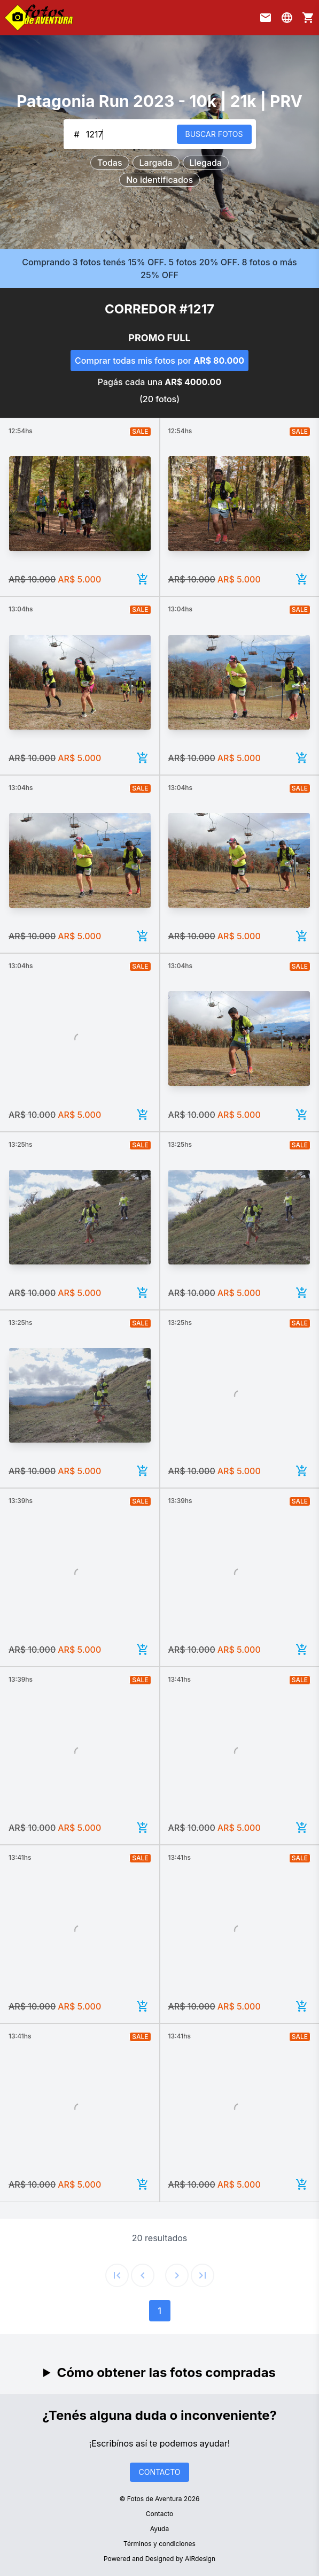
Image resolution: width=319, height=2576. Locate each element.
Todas (109, 162)
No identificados (159, 179)
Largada (156, 162)
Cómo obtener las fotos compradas (166, 2372)
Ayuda (159, 2529)
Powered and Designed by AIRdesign (159, 2559)
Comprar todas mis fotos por (159, 360)
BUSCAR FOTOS (214, 134)
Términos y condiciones (159, 2544)
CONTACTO (159, 2472)
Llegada (206, 162)
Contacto (160, 2514)
